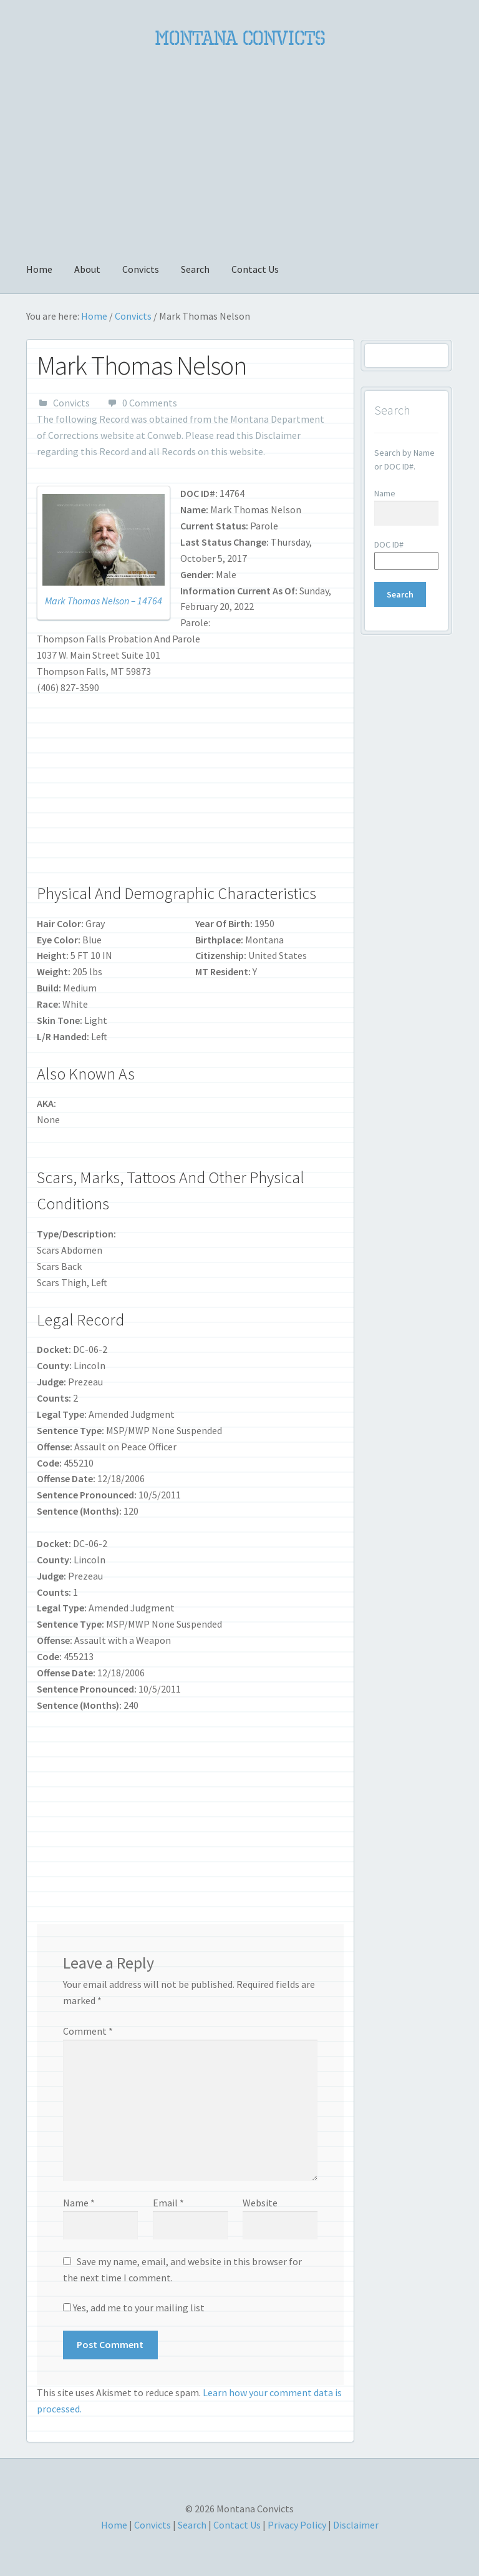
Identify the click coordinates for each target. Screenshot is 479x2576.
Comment (88, 2031)
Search (195, 269)
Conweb (164, 435)
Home (39, 269)
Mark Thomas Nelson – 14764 (103, 600)
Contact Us (255, 269)
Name (79, 2202)
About (87, 269)
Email (168, 2202)
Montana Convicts (240, 38)
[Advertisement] (239, 148)
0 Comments (149, 402)
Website (260, 2202)
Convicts (140, 269)
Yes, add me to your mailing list (134, 2307)
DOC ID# (389, 544)
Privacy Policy (297, 2525)
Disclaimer (278, 435)
